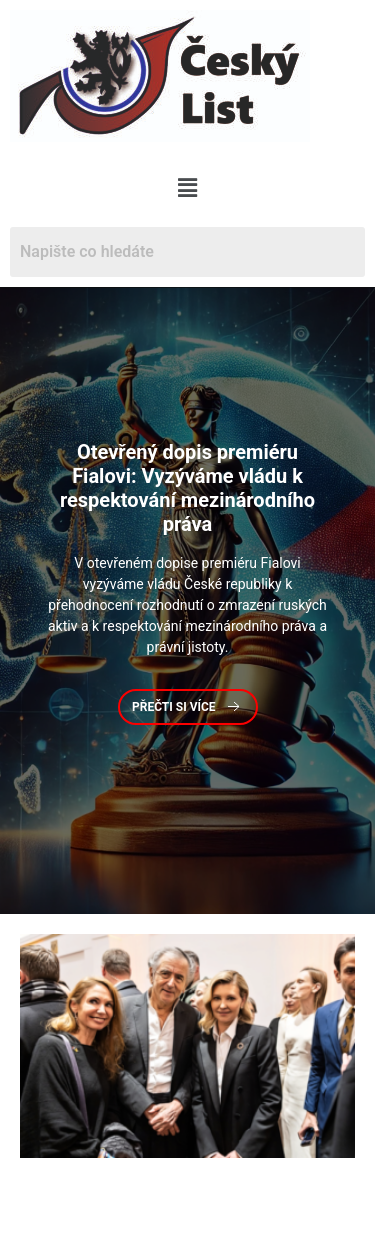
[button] (187, 188)
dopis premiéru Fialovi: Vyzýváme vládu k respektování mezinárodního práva (187, 488)
